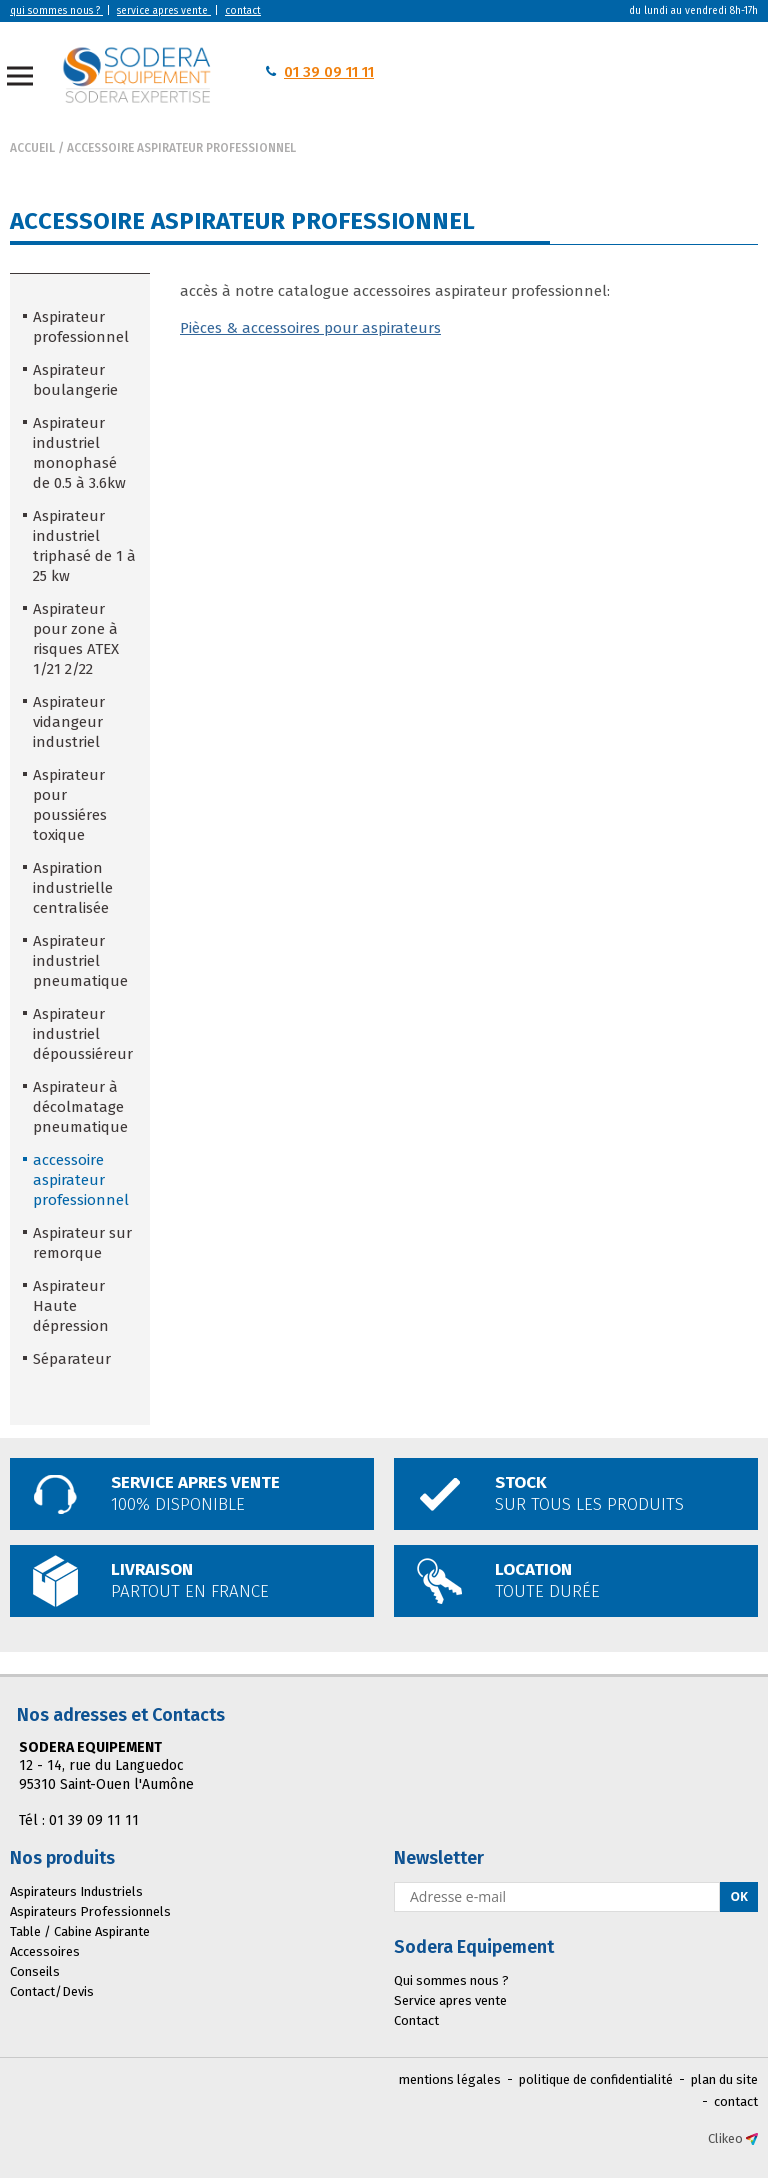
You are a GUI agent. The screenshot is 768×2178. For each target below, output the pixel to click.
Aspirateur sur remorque (82, 1243)
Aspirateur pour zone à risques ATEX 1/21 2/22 (76, 639)
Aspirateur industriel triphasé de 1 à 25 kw (84, 546)
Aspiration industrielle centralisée (73, 888)
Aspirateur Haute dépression (71, 1306)
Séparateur (72, 1359)
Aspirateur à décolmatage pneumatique (80, 1107)
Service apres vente (450, 2000)
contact (736, 2101)
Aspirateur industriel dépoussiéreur (83, 1034)
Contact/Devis (52, 1991)
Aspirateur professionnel (81, 327)
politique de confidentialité (596, 2079)
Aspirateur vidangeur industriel (69, 722)
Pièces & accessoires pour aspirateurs (310, 328)
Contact (416, 2020)
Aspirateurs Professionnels (90, 1911)
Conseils (35, 1971)
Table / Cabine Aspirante (80, 1931)
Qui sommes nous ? (451, 1980)
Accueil (32, 148)
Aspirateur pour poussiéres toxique (70, 805)
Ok (739, 1896)
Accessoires (45, 1951)
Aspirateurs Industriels (76, 1891)
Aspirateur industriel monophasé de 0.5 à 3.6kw (79, 453)
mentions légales (450, 2079)
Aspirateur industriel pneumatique (80, 961)
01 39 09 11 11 (329, 72)
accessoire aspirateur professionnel (181, 148)
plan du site (724, 2079)
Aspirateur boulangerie (75, 380)
